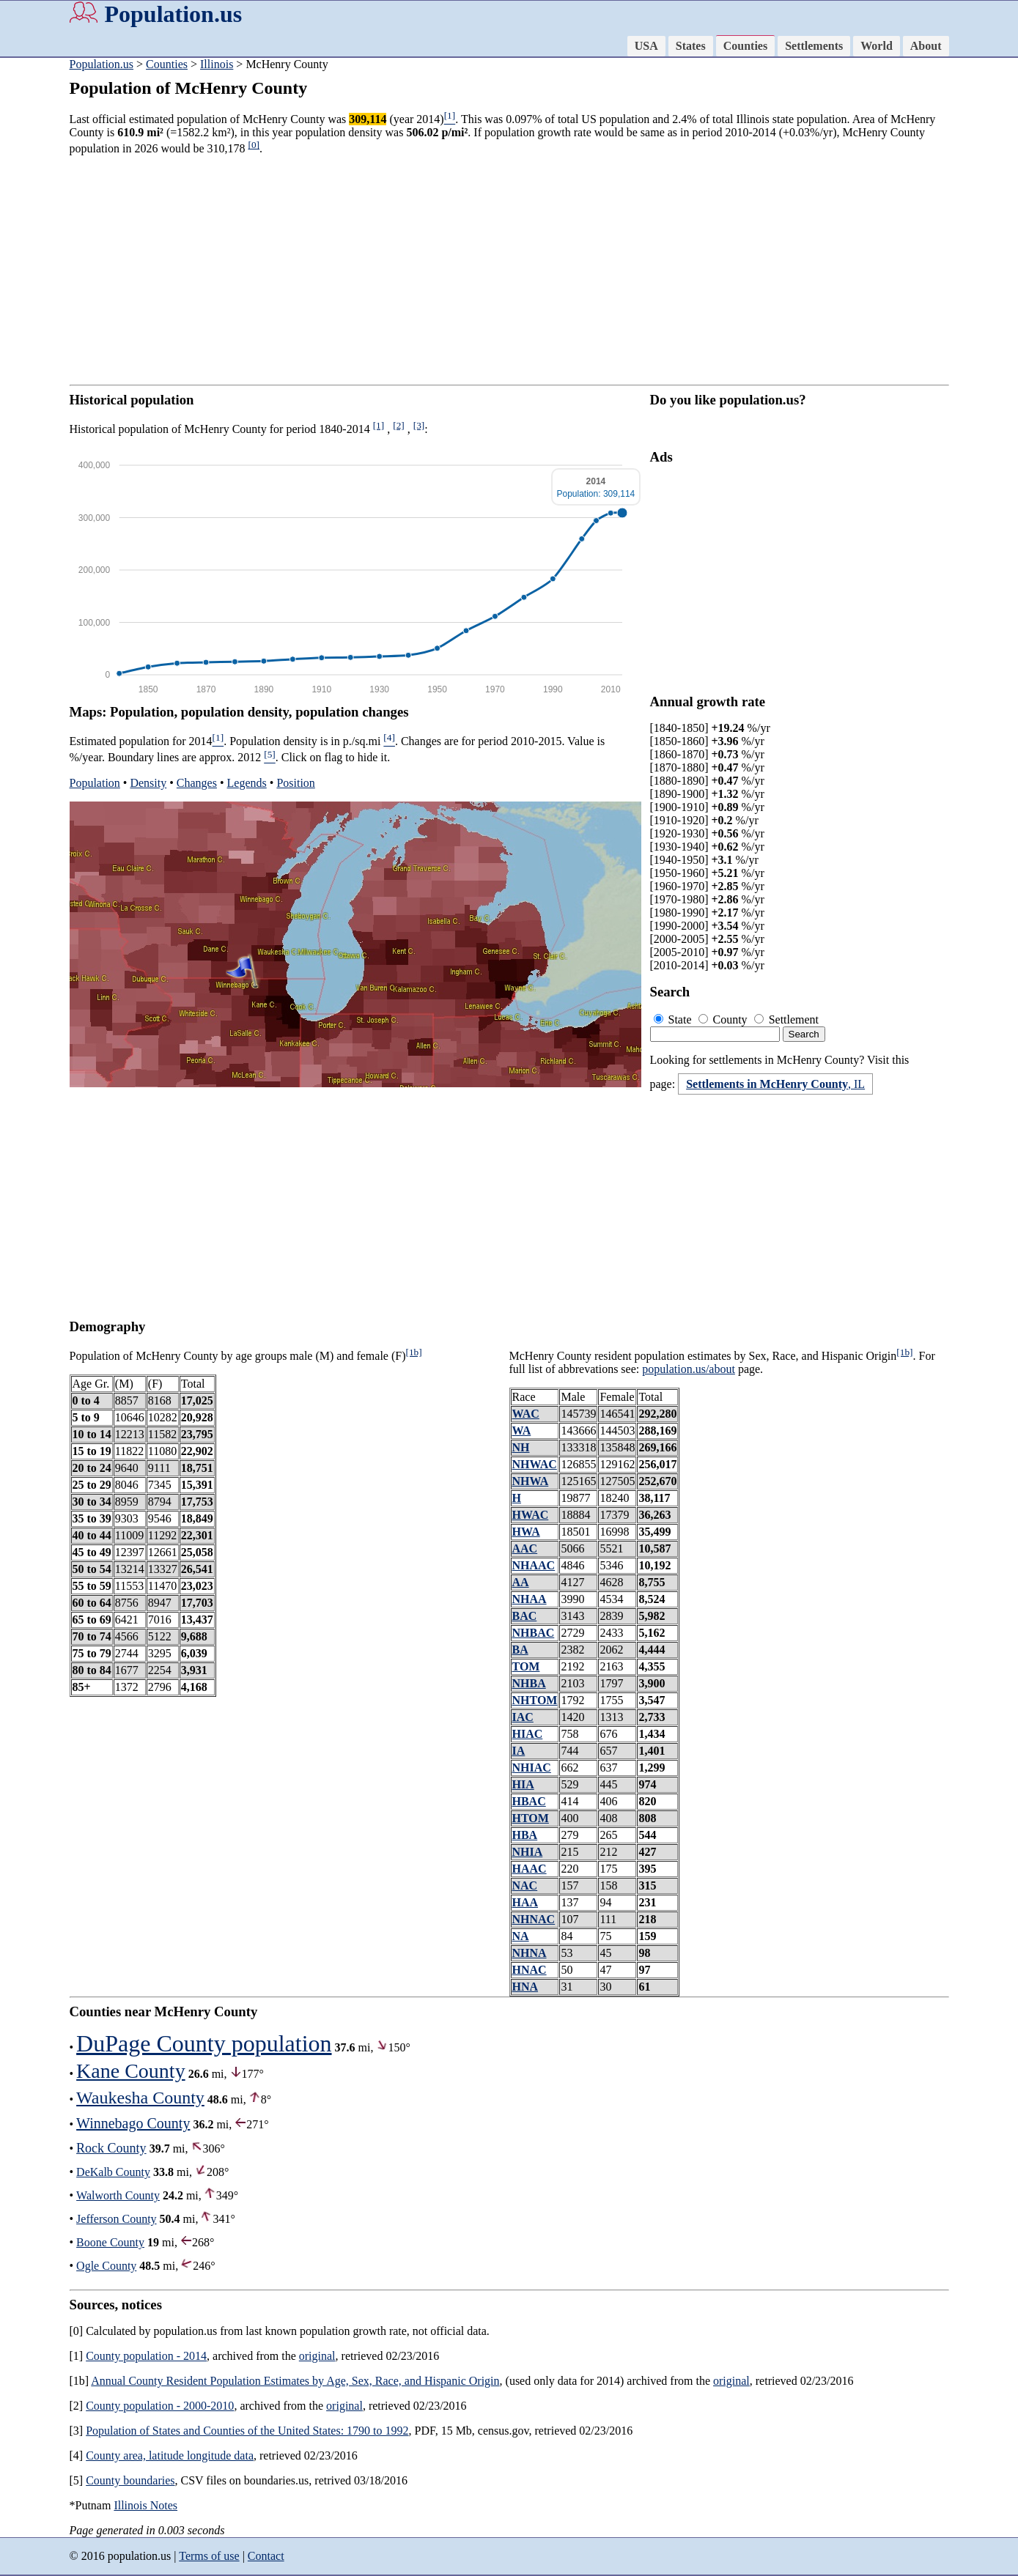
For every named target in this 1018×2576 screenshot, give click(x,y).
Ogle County (106, 2265)
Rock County (111, 2148)
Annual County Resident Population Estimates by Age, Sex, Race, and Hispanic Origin (295, 2381)
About (926, 46)
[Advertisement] (509, 270)
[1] (379, 425)
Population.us (174, 14)
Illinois (216, 64)
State (674, 1019)
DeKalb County (113, 2172)
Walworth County (118, 2195)
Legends (247, 783)
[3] (419, 425)
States (691, 46)
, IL (775, 1084)
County (724, 1019)
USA (646, 46)
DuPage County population (203, 2043)
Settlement (786, 1019)
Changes (197, 783)
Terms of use (209, 2556)
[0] (253, 144)
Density (148, 783)
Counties (745, 46)
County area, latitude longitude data (170, 2455)
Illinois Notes (145, 2505)
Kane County (130, 2070)
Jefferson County (116, 2219)
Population (95, 783)
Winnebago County (133, 2123)
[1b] (414, 1352)
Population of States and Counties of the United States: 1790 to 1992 (247, 2430)
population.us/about (688, 1369)
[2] (399, 425)
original (317, 2356)
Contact (266, 2556)
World (876, 46)
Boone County (110, 2242)
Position (295, 783)
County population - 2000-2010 (160, 2405)
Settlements (814, 46)
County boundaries (130, 2480)
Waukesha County (140, 2097)
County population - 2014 (146, 2356)
